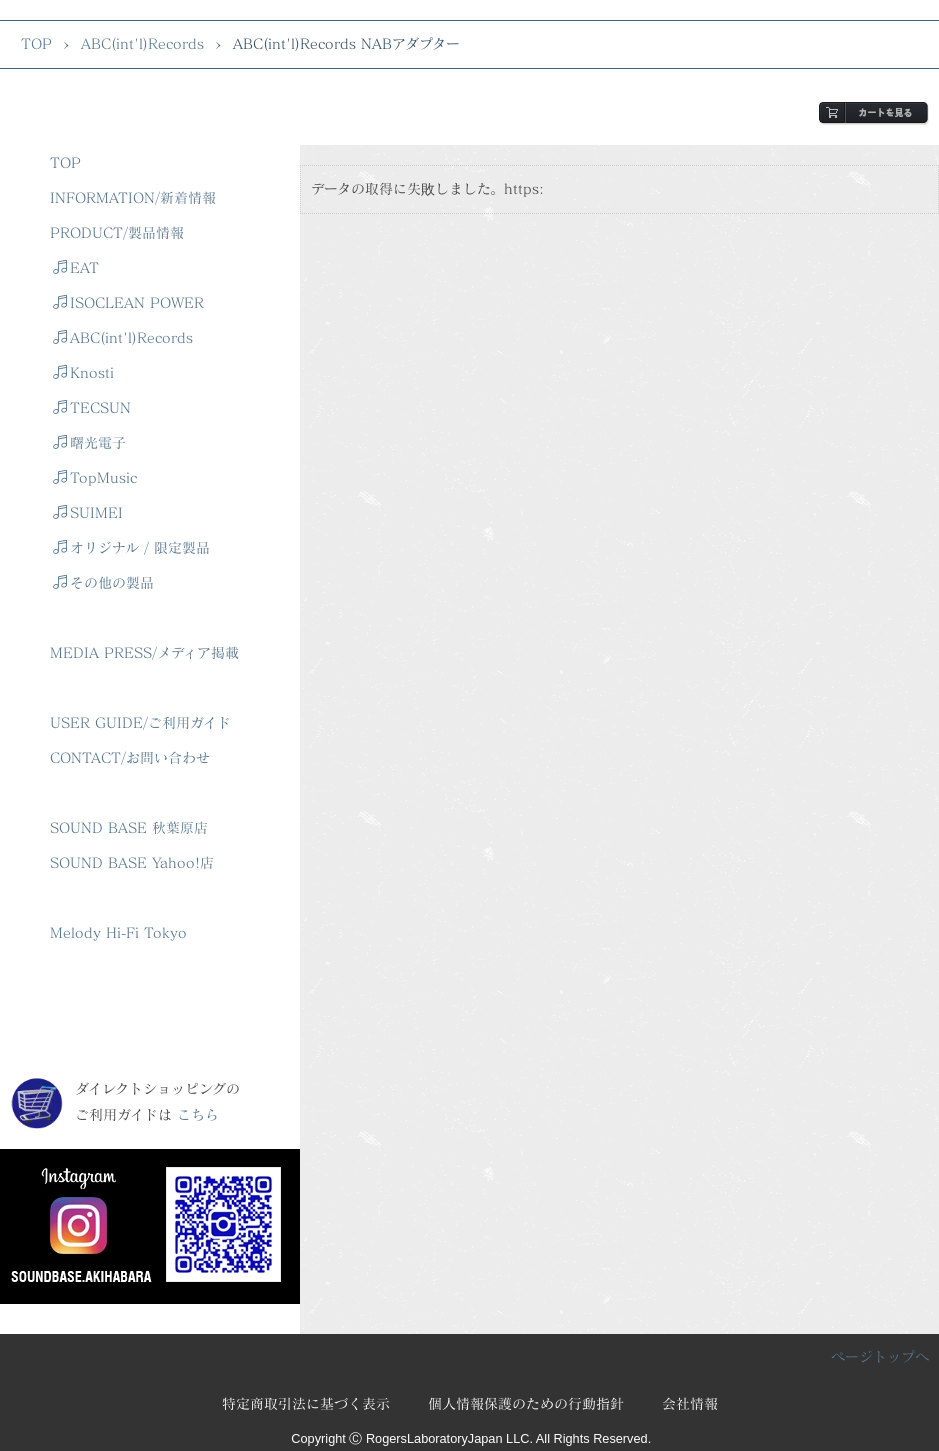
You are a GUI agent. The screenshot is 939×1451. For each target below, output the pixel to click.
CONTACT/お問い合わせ (130, 757)
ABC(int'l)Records (142, 43)
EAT (76, 267)
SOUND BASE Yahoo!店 (132, 862)
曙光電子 (89, 442)
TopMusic (95, 477)
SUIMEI (88, 512)
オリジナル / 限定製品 (131, 547)
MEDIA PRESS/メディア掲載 (144, 652)
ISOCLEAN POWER (128, 302)
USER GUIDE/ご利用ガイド (140, 722)
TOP (36, 43)
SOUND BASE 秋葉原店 (129, 827)
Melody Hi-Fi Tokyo (118, 932)
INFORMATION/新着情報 (133, 197)
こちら (198, 1114)
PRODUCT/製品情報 (117, 232)
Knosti (83, 372)
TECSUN (92, 407)
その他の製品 (103, 582)
